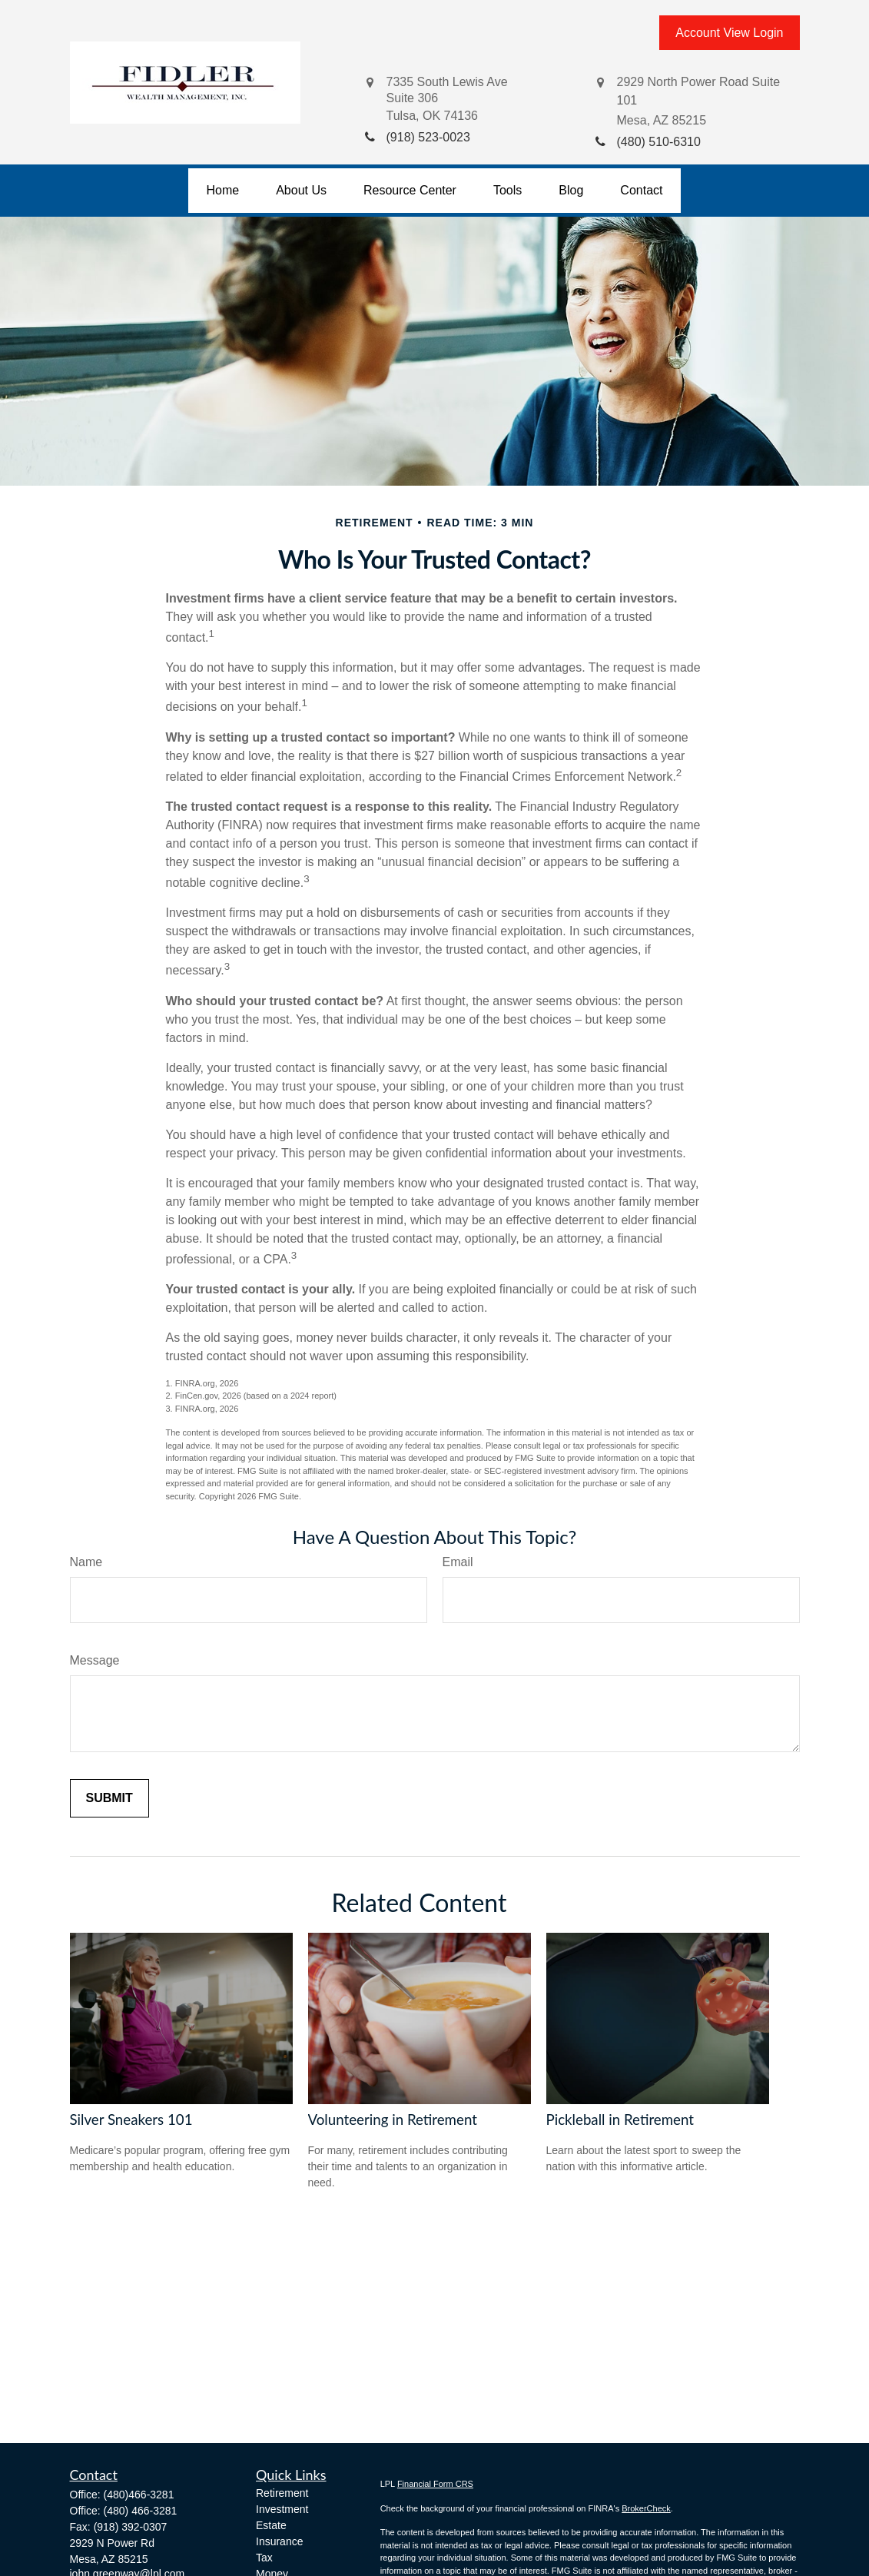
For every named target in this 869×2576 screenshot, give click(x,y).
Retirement (282, 2493)
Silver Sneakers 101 (131, 2119)
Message (95, 1660)
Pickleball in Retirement (620, 2119)
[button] (223, 190)
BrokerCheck (646, 2508)
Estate (271, 2525)
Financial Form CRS (435, 2483)
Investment (282, 2509)
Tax (264, 2557)
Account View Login (729, 32)
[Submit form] (109, 1798)
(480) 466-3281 (140, 2511)
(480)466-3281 (139, 2494)
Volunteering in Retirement (392, 2119)
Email (458, 1562)
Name (86, 1562)
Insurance (279, 2541)
